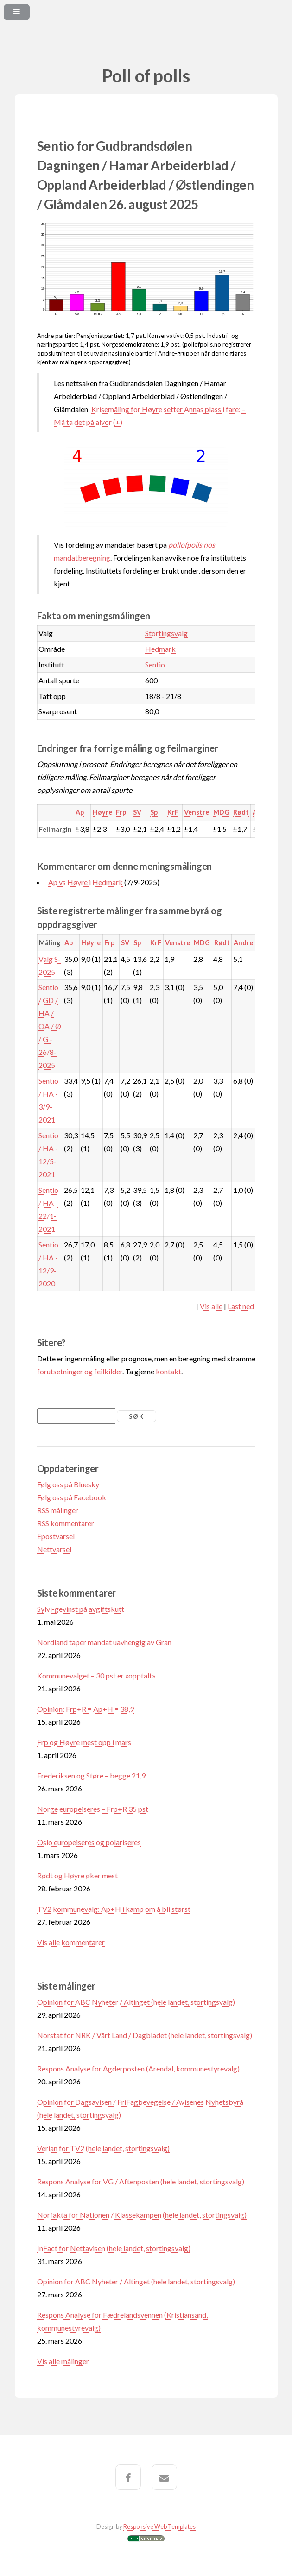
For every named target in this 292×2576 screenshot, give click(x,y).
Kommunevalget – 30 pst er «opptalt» (96, 1675)
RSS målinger (57, 1510)
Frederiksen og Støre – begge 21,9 (91, 1775)
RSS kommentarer (65, 1523)
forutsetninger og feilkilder (79, 1371)
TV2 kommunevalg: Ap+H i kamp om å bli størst (113, 1908)
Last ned (241, 1306)
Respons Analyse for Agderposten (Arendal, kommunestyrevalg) (138, 2068)
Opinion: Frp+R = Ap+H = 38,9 (85, 1708)
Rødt (241, 812)
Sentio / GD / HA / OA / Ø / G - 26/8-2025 (49, 1026)
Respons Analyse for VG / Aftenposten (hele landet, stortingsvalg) (140, 2181)
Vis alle (211, 1306)
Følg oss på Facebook (71, 1497)
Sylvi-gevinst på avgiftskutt (80, 1608)
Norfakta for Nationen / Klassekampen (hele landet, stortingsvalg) (142, 2214)
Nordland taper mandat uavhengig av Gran (104, 1642)
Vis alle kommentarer (71, 1942)
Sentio (155, 664)
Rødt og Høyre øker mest (77, 1875)
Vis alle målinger (63, 2361)
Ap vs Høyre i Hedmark (85, 882)
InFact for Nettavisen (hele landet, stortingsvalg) (113, 2248)
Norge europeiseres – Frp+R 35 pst (92, 1808)
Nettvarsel (54, 1549)
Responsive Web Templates (159, 2526)
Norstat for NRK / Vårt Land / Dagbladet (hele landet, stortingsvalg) (144, 2035)
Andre (243, 943)
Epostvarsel (56, 1536)
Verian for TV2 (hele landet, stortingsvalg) (103, 2148)
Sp (154, 812)
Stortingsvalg (166, 633)
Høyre (102, 812)
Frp (121, 812)
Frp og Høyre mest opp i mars (84, 1742)
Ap (80, 812)
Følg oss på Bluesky (68, 1484)
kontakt (168, 1371)
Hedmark (160, 648)
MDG (221, 812)
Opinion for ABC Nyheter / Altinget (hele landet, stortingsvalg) (136, 2001)
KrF (172, 812)
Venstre (196, 812)
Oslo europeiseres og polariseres (89, 1842)
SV (137, 812)
